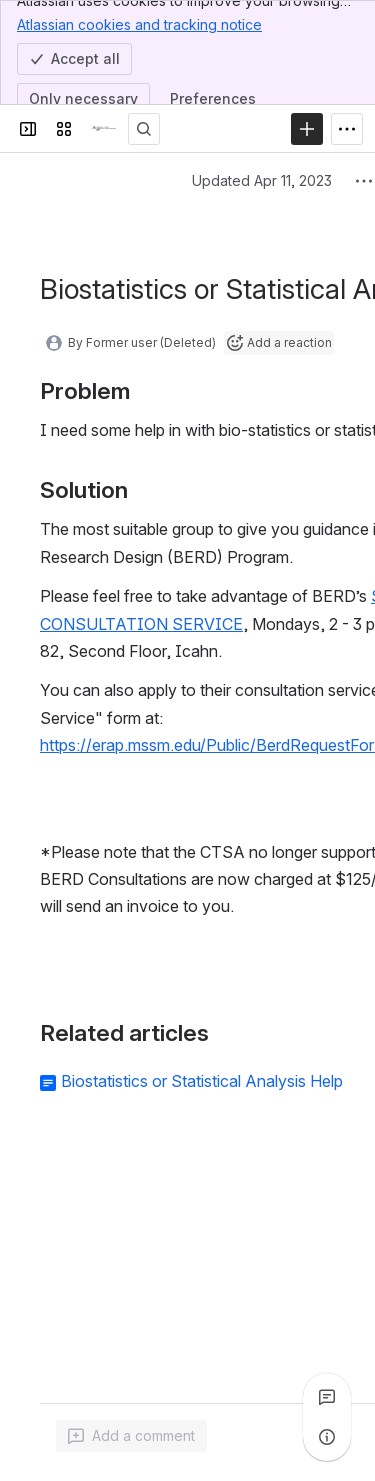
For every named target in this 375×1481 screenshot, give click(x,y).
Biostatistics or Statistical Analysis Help (202, 1081)
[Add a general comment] (131, 1436)
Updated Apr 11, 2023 (262, 180)
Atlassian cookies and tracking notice (139, 24)
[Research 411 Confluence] (104, 129)
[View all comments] (327, 1397)
